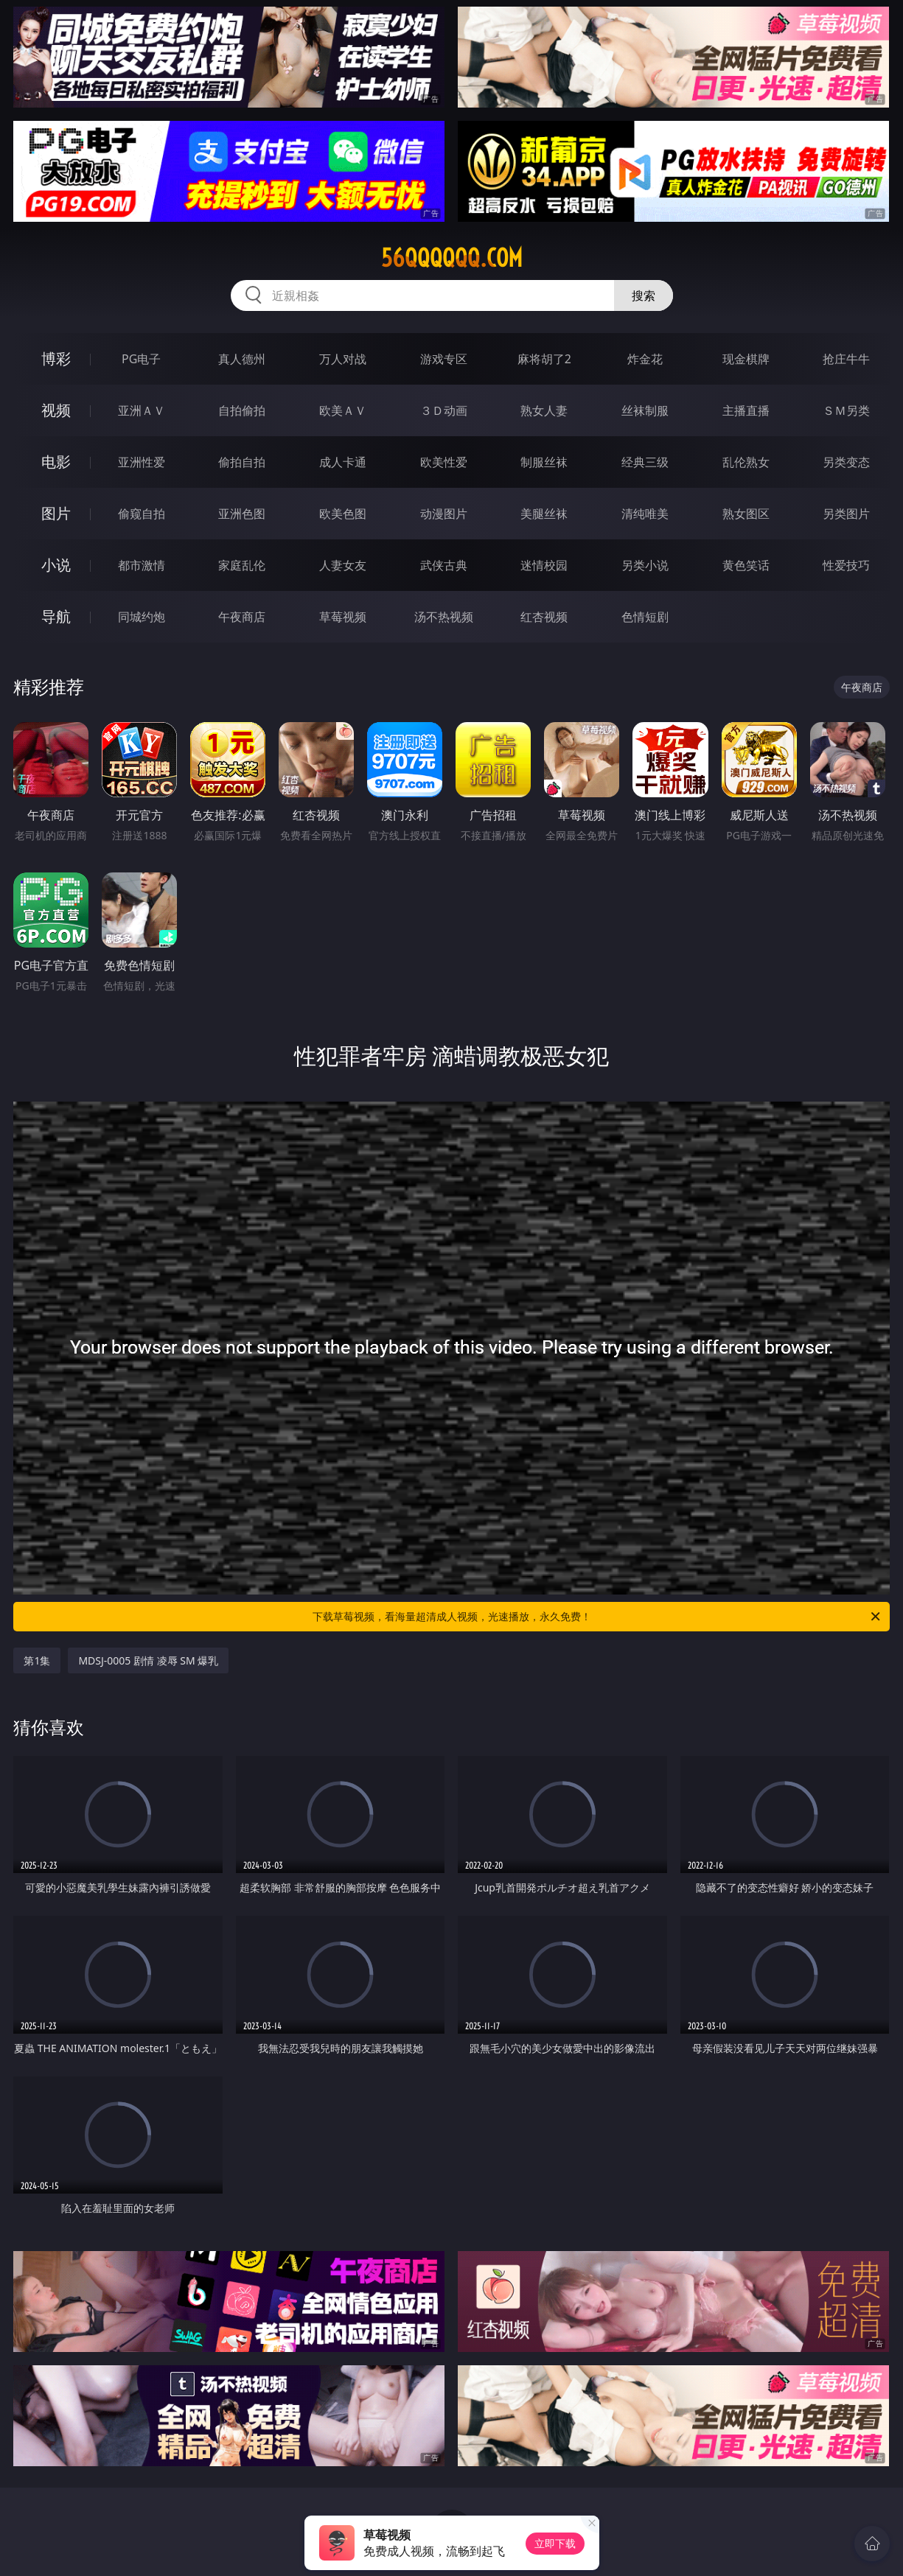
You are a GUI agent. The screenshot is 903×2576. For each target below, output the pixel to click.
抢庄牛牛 (846, 359)
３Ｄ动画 (443, 410)
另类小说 (645, 565)
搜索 (643, 295)
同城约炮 (141, 617)
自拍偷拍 (241, 410)
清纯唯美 (645, 513)
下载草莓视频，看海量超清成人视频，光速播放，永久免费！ (597, 1616)
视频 (56, 410)
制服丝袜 (544, 462)
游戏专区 (443, 359)
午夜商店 (241, 617)
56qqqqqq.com (452, 258)
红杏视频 (544, 617)
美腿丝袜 (544, 513)
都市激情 (141, 565)
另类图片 (846, 513)
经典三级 (645, 462)
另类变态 (846, 462)
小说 (56, 565)
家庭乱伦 (241, 565)
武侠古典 (443, 565)
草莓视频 (342, 617)
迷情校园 (544, 565)
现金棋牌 (746, 359)
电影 (56, 462)
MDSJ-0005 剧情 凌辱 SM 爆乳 (148, 1660)
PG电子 (141, 359)
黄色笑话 (746, 565)
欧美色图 (342, 513)
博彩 (56, 358)
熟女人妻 (544, 410)
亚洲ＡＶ (141, 410)
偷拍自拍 (241, 462)
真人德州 (241, 359)
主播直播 (746, 410)
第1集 (37, 1660)
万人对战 (342, 359)
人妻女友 (342, 565)
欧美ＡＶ (342, 410)
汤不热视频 (443, 617)
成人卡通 (342, 462)
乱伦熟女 (746, 462)
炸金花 (645, 359)
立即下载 (555, 2543)
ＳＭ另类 (846, 410)
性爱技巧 (846, 565)
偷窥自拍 (141, 513)
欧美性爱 (443, 462)
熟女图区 (746, 513)
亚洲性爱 (141, 462)
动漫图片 (443, 513)
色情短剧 (645, 617)
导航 (56, 616)
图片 (56, 513)
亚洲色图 (241, 513)
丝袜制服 (645, 410)
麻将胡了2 (544, 359)
